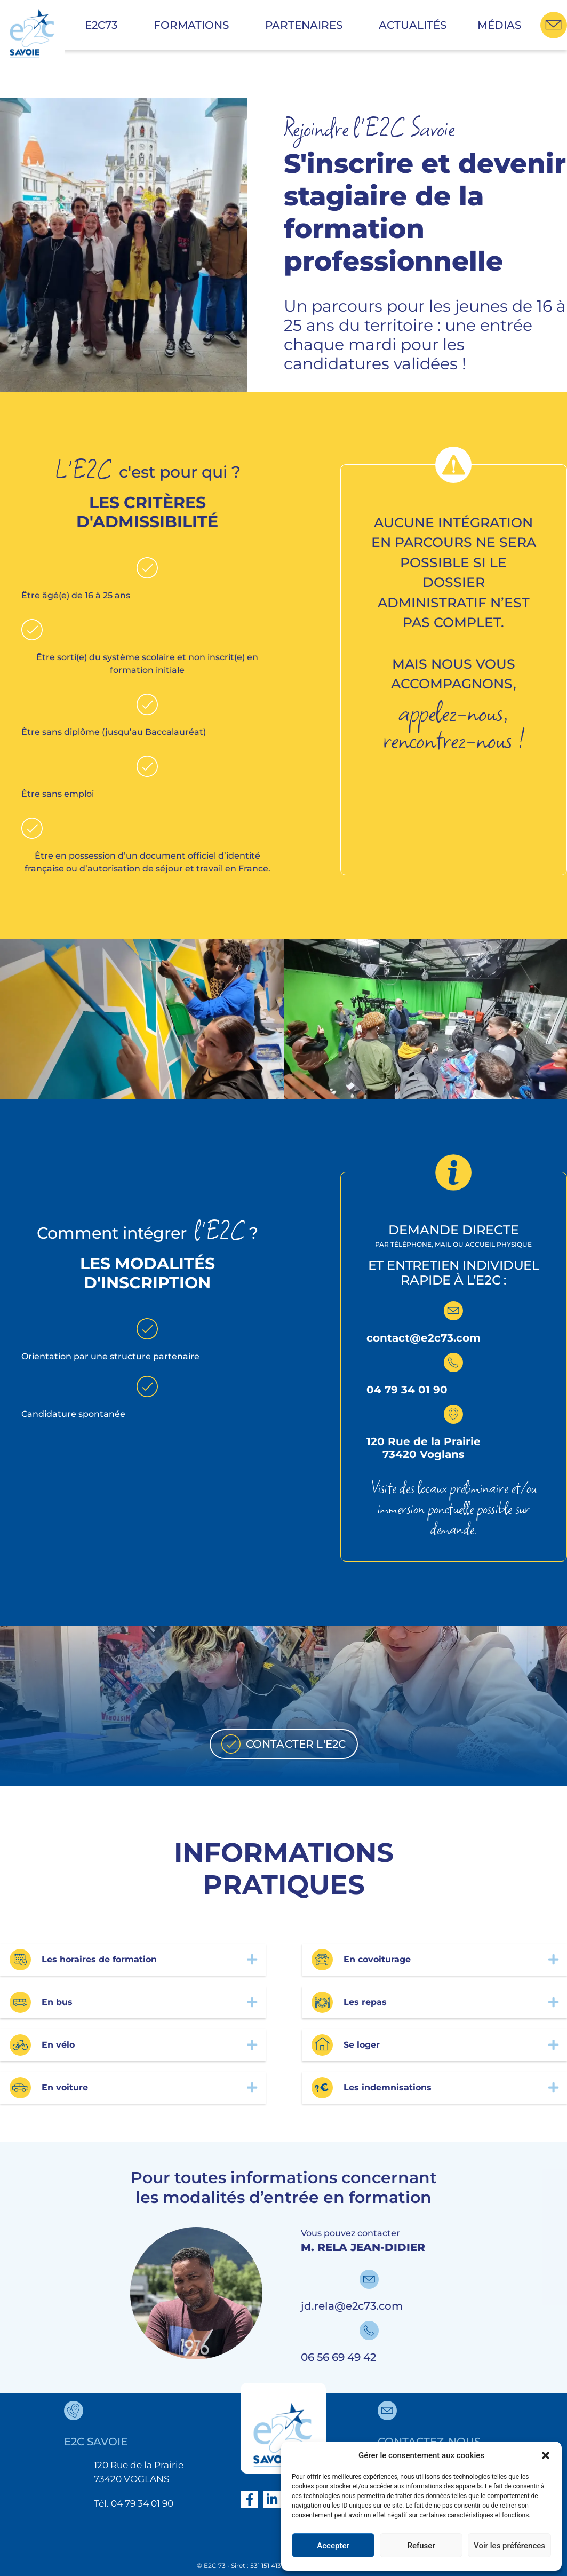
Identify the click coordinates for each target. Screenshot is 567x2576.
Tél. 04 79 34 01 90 (133, 2503)
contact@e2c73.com (423, 1337)
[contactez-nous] (387, 2410)
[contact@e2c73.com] (453, 1310)
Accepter (333, 2545)
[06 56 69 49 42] (369, 2330)
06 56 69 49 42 (338, 2357)
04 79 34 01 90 (407, 1389)
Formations (194, 25)
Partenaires (306, 25)
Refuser (421, 2545)
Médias (499, 25)
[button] (545, 2455)
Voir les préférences (509, 2545)
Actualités (412, 25)
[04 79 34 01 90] (453, 1362)
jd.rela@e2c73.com (352, 2306)
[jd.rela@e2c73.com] (369, 2279)
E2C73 (104, 25)
